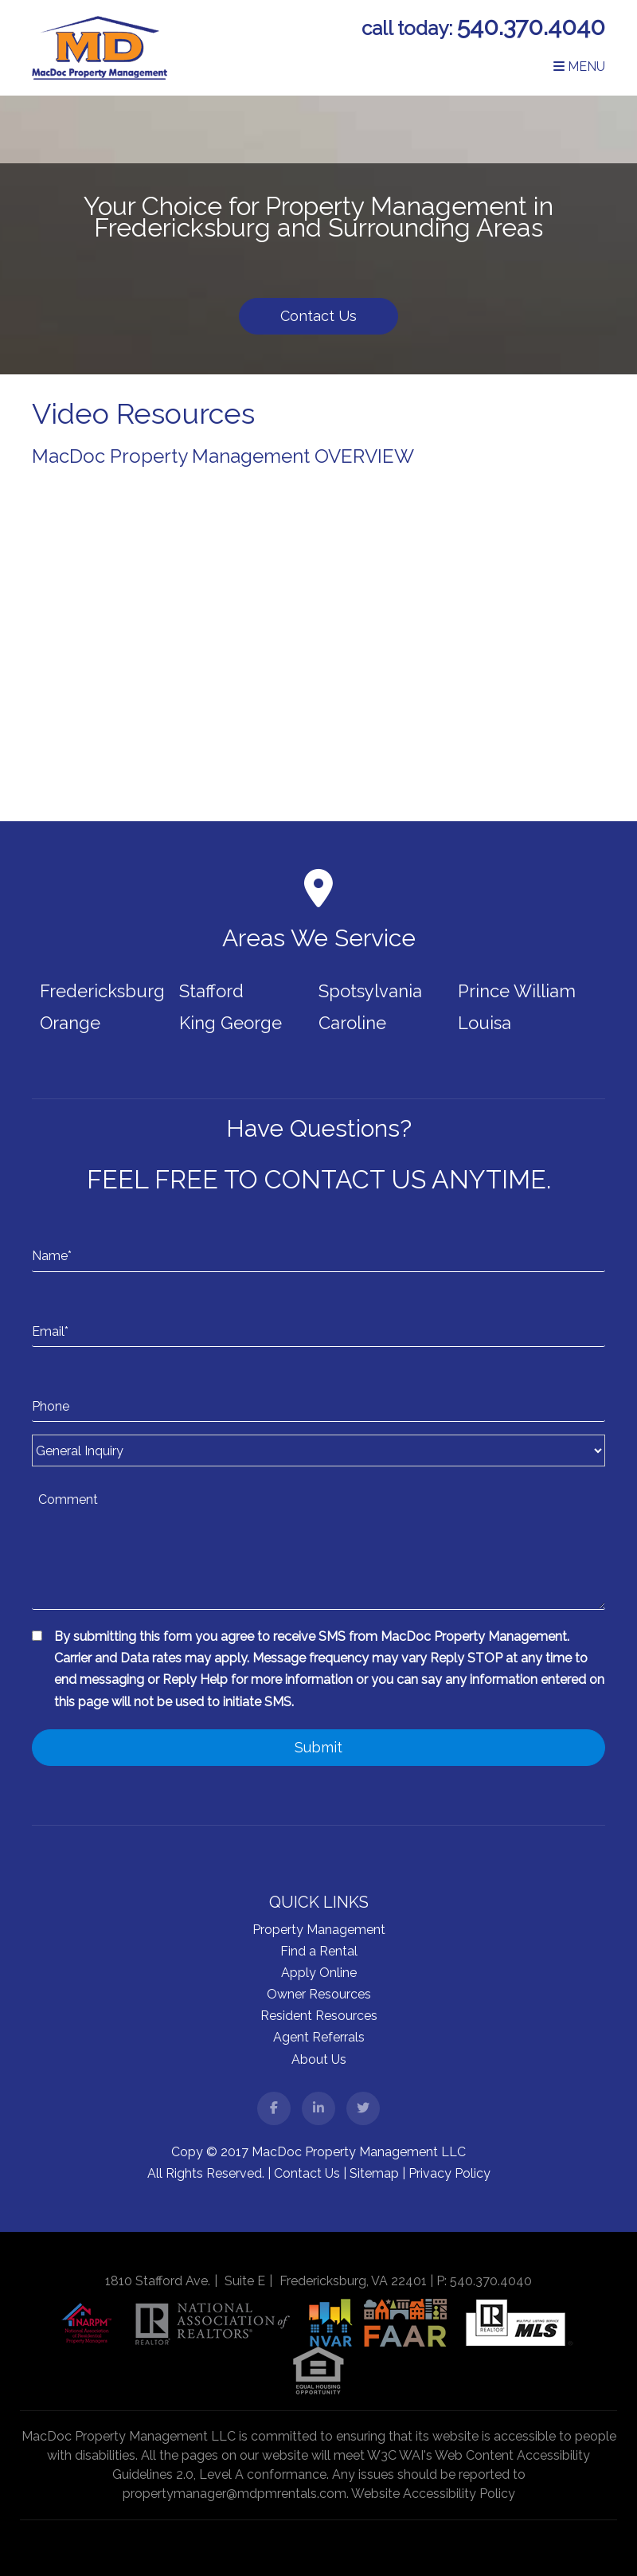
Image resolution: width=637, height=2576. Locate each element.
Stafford (211, 991)
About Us (318, 2059)
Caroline (352, 1022)
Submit (318, 1747)
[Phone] (318, 1391)
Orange (70, 1022)
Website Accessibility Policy (433, 2493)
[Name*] (318, 1240)
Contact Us (318, 315)
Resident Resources (318, 2015)
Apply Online (319, 1972)
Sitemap (374, 2173)
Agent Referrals (319, 2037)
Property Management (318, 1929)
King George (230, 1022)
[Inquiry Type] (318, 1450)
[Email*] (318, 1316)
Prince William (517, 991)
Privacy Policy (449, 2173)
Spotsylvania (370, 991)
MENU (579, 66)
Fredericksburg (102, 991)
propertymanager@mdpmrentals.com (234, 2493)
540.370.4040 (531, 27)
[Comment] (318, 1546)
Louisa (484, 1022)
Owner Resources (319, 1994)
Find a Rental (319, 1951)
